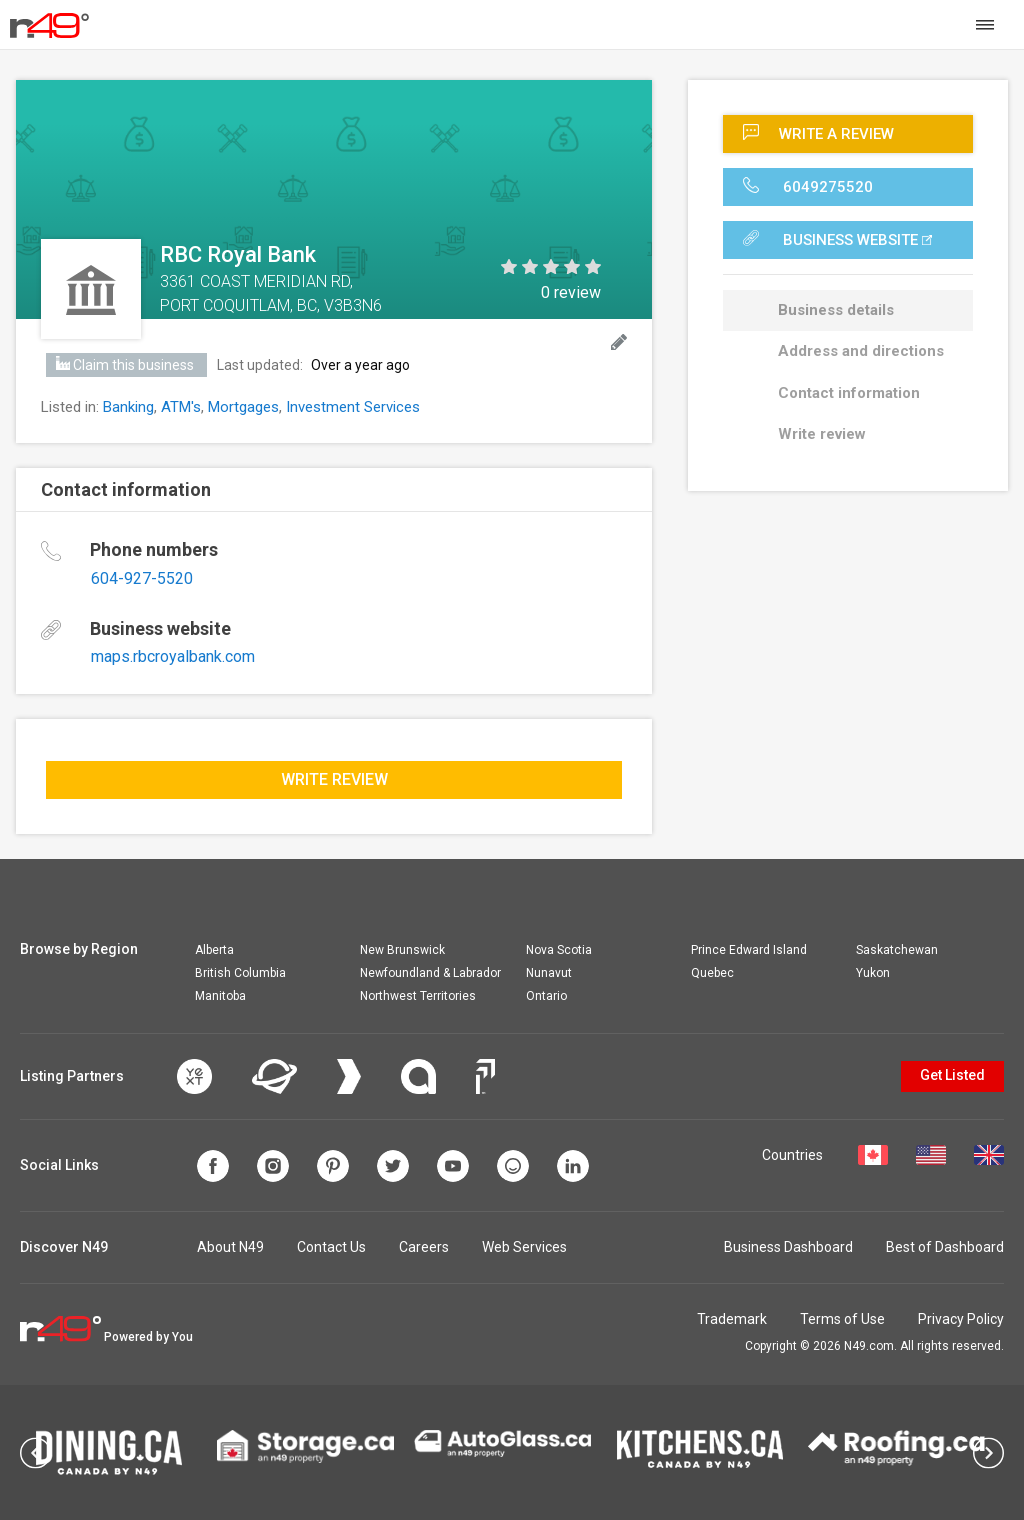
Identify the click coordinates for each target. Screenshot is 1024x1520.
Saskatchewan (897, 950)
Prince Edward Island (749, 950)
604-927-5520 (142, 578)
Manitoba (220, 996)
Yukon (873, 973)
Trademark (732, 1319)
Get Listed (952, 1075)
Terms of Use (842, 1319)
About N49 (230, 1247)
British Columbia (240, 973)
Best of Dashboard (945, 1247)
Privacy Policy (961, 1319)
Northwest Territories (418, 996)
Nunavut (549, 973)
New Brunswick (402, 950)
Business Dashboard (788, 1247)
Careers (424, 1247)
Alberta (214, 950)
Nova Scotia (559, 950)
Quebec (712, 973)
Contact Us (331, 1247)
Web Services (524, 1247)
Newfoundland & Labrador (430, 973)
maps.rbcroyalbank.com (173, 656)
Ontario (546, 996)
